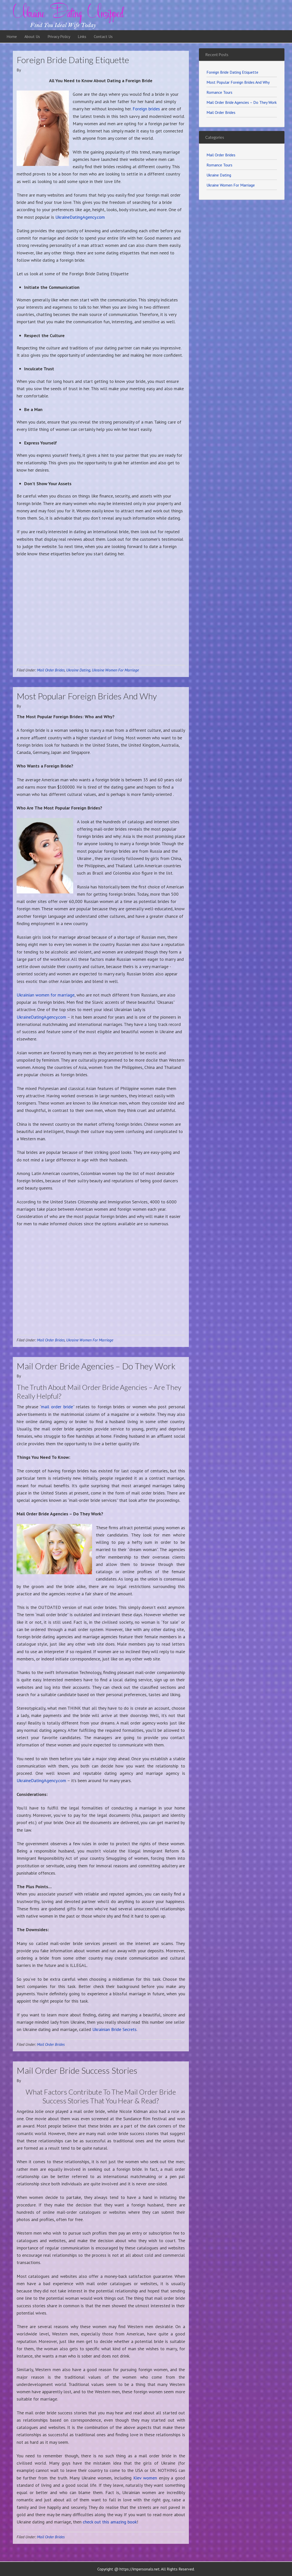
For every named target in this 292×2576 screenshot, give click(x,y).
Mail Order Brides (51, 669)
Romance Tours (219, 92)
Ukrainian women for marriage (45, 995)
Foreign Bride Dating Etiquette (73, 60)
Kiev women (145, 2478)
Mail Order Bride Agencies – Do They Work (96, 1366)
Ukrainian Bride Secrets (114, 2029)
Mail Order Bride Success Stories (77, 2070)
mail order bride (57, 1407)
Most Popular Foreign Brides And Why (87, 696)
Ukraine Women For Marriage (115, 669)
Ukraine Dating (78, 669)
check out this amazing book (110, 2522)
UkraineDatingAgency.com (80, 217)
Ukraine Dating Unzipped (78, 15)
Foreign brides (146, 109)
